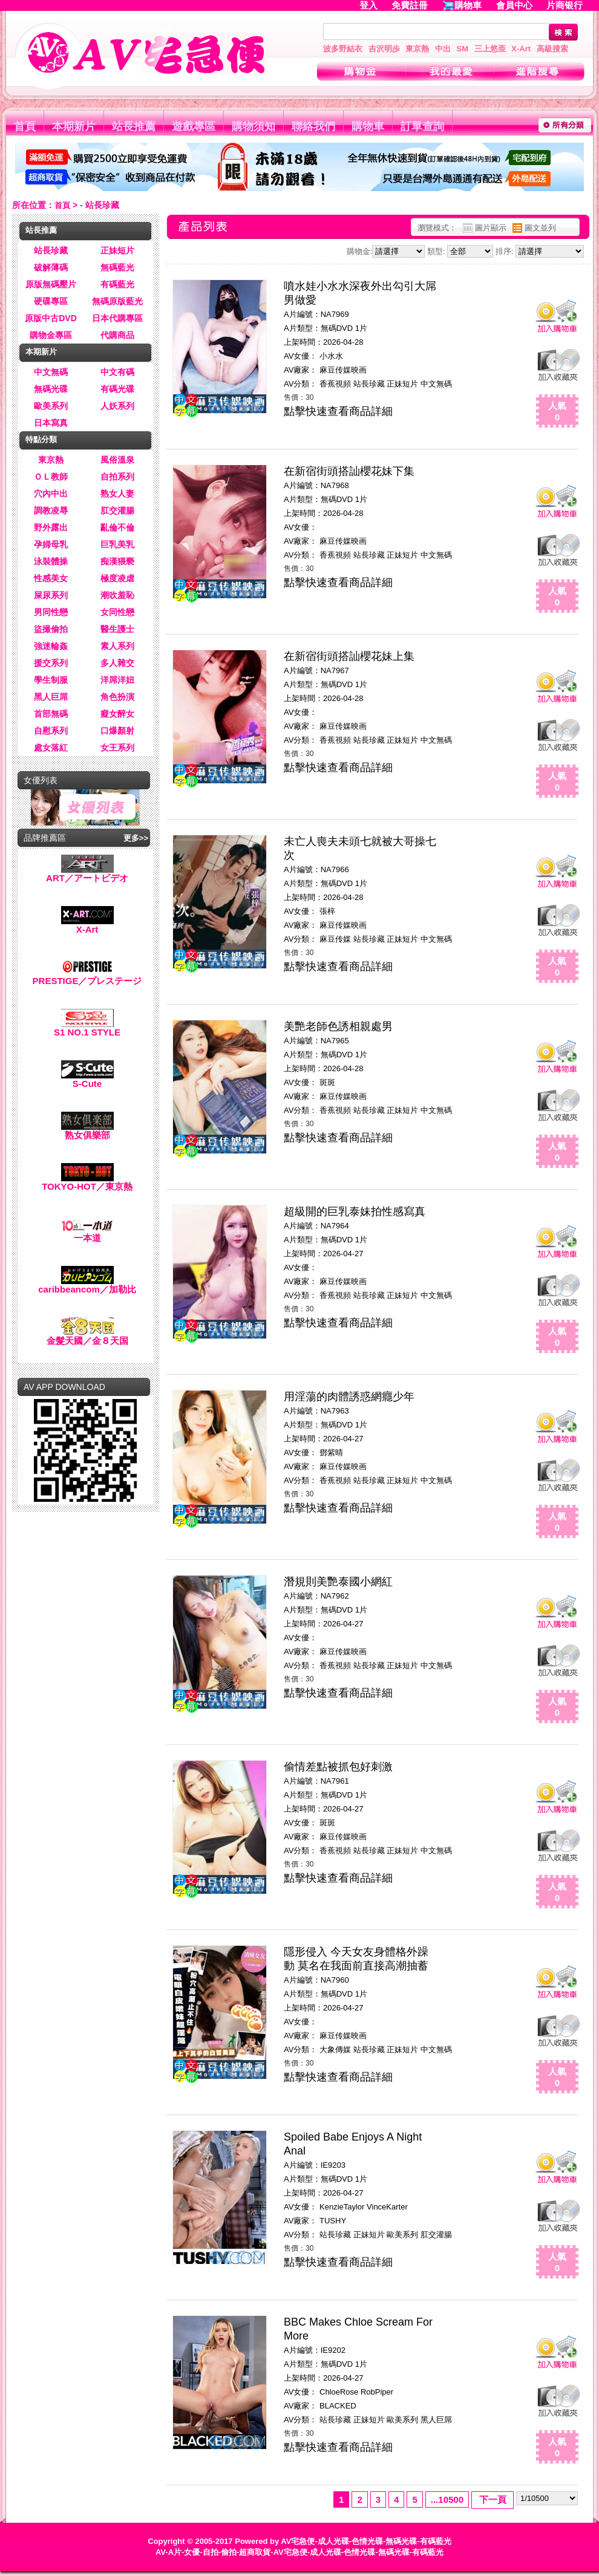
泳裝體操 (51, 561)
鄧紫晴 (331, 1452)
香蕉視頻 (335, 383)
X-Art (521, 48)
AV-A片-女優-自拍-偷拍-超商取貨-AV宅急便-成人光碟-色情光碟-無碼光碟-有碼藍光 (299, 2552)
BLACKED (337, 2405)
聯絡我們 (313, 126)
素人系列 (117, 646)
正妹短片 (117, 250)
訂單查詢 (422, 126)
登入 (368, 5)
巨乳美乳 (117, 544)
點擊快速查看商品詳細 (338, 411)
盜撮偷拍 (51, 629)
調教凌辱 (51, 510)
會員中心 (514, 5)
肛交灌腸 (117, 510)
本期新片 (74, 126)
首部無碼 (51, 714)
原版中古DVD (51, 318)
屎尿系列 (51, 595)
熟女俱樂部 (87, 1130)
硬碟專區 (51, 301)
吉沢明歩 (384, 48)
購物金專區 (51, 335)
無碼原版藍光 (117, 301)
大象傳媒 (335, 2049)
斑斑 (327, 1082)
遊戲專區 (193, 126)
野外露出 (51, 527)
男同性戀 (51, 612)
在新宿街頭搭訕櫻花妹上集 (349, 656)
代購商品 (117, 335)
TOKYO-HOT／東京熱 (87, 1182)
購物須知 (253, 126)
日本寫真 (51, 423)
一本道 (87, 1233)
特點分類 (41, 439)
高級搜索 (552, 48)
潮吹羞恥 (117, 595)
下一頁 (492, 2499)
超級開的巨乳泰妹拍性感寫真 (354, 1211)
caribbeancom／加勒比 (87, 1285)
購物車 (468, 5)
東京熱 (417, 48)
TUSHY (332, 2220)
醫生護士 (117, 629)
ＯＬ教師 (51, 476)
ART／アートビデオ (87, 873)
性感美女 (51, 578)
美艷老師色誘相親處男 (338, 1026)
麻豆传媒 (335, 939)
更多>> (135, 838)
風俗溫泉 (117, 460)
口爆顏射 (117, 730)
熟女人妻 (117, 493)
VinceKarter (387, 2206)
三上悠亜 (490, 48)
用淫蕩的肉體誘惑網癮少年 (349, 1397)
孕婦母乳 (51, 544)
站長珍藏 (51, 250)
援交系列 (51, 663)
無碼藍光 (117, 267)
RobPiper (377, 2391)
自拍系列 (117, 476)
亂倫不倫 (117, 527)
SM (463, 48)
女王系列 (117, 747)
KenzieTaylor (341, 2206)
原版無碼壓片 (50, 284)
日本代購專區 (117, 318)
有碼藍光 (117, 284)
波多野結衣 (342, 48)
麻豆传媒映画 (343, 369)
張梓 (327, 911)
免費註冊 (409, 5)
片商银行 (569, 5)
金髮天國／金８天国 (87, 1336)
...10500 (447, 2499)
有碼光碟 (117, 389)
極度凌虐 (117, 578)
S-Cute (87, 1079)
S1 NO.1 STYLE (87, 1028)
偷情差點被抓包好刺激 (338, 1767)
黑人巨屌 (51, 697)
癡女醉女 (117, 714)
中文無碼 (51, 372)
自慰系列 (51, 730)
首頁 (25, 126)
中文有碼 (117, 372)
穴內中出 (51, 493)
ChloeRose (338, 2391)
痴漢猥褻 (117, 561)
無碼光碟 (51, 389)
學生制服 (51, 680)
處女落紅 (51, 747)
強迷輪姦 (51, 646)
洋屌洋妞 (117, 680)
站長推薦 (133, 126)
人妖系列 (117, 406)
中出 (443, 48)
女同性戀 (117, 612)
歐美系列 (51, 406)
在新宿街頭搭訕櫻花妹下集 (349, 471)
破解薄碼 (51, 267)
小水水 (331, 355)
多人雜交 (117, 663)
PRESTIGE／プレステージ (87, 976)
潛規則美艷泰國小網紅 (338, 1582)
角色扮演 (117, 697)
